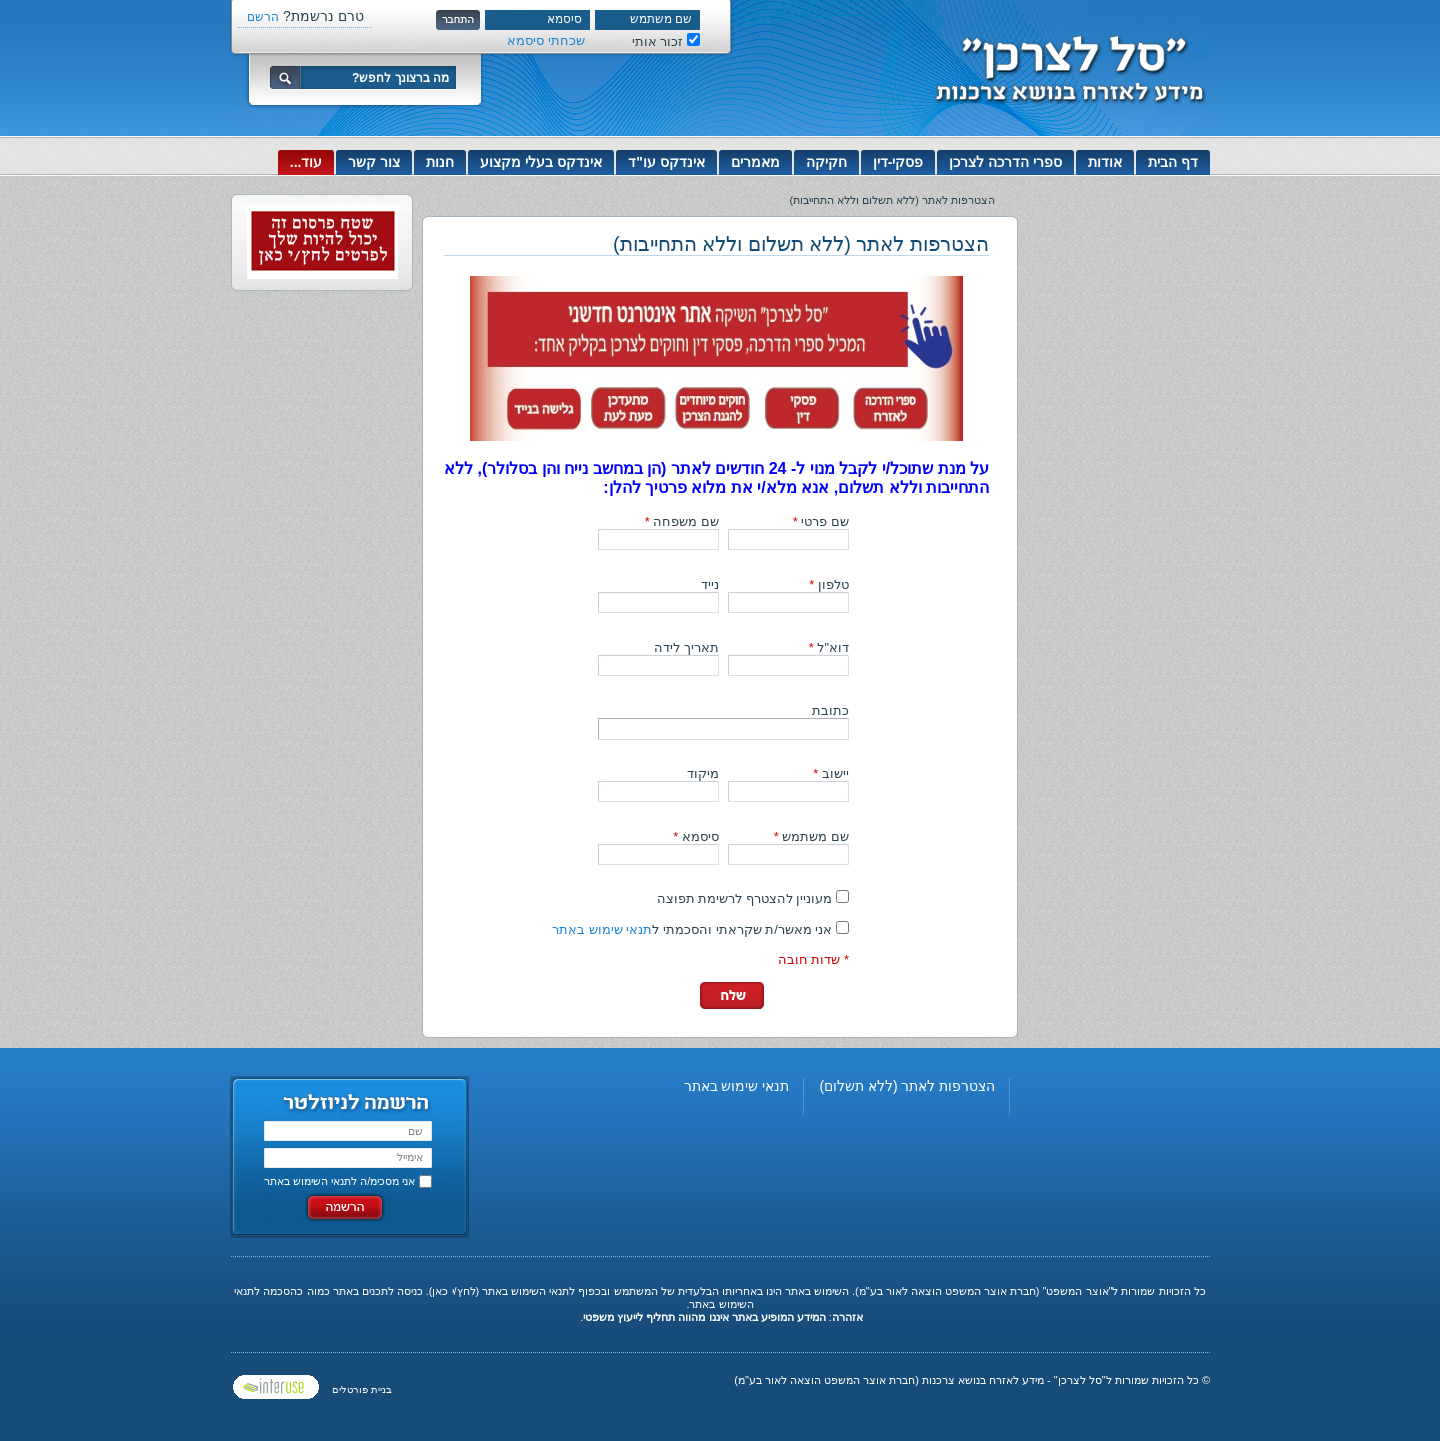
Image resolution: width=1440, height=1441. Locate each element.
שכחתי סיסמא (546, 40)
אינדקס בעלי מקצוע (541, 162)
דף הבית (1173, 162)
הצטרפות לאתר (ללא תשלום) (907, 1086)
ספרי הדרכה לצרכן (1005, 162)
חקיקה (826, 162)
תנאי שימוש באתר (602, 929)
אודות (1105, 162)
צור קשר (374, 162)
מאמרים (755, 162)
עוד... (306, 162)
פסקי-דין (898, 162)
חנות (440, 162)
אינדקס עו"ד (666, 162)
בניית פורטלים (362, 1389)
